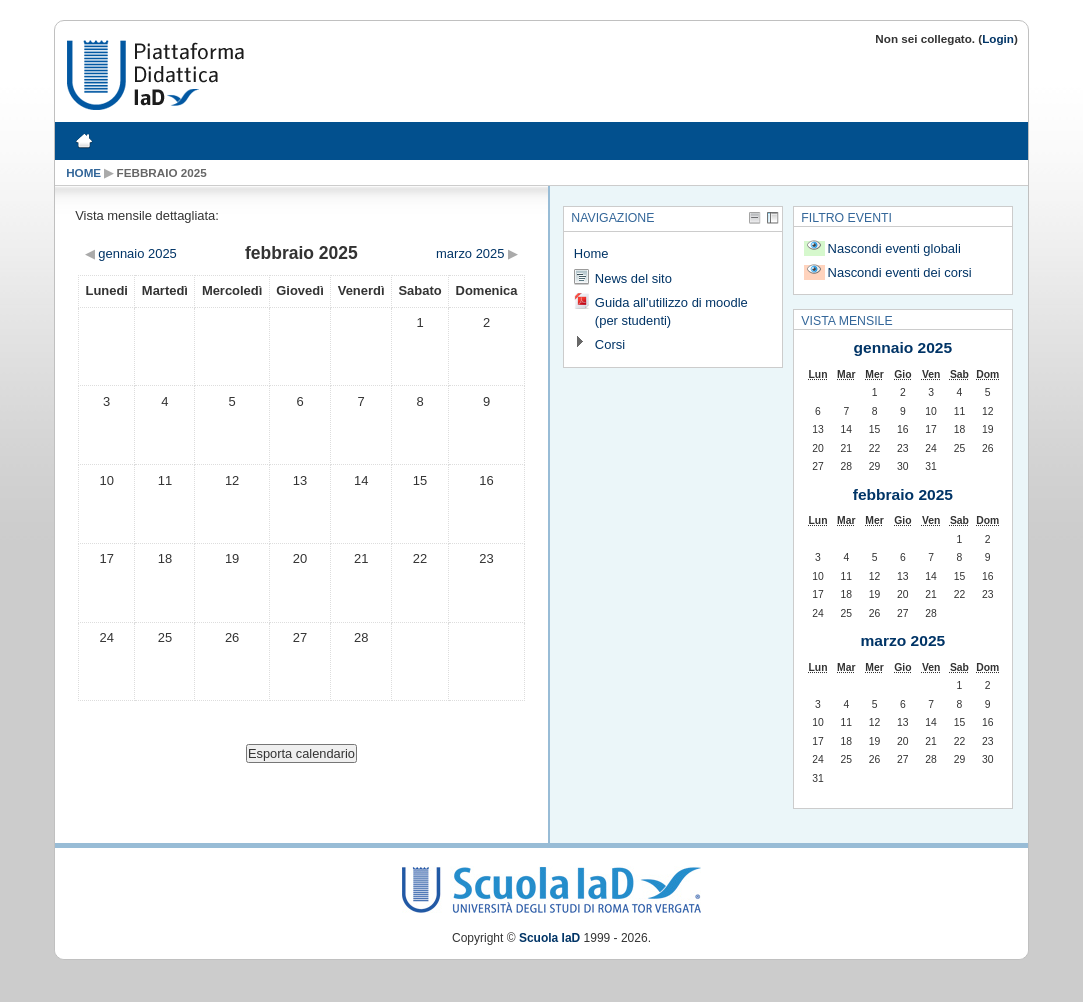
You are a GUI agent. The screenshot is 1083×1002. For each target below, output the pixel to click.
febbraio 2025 (162, 172)
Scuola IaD (549, 938)
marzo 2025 (903, 640)
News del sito (633, 278)
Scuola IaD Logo (551, 885)
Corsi (610, 344)
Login (998, 38)
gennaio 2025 (903, 347)
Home (83, 172)
